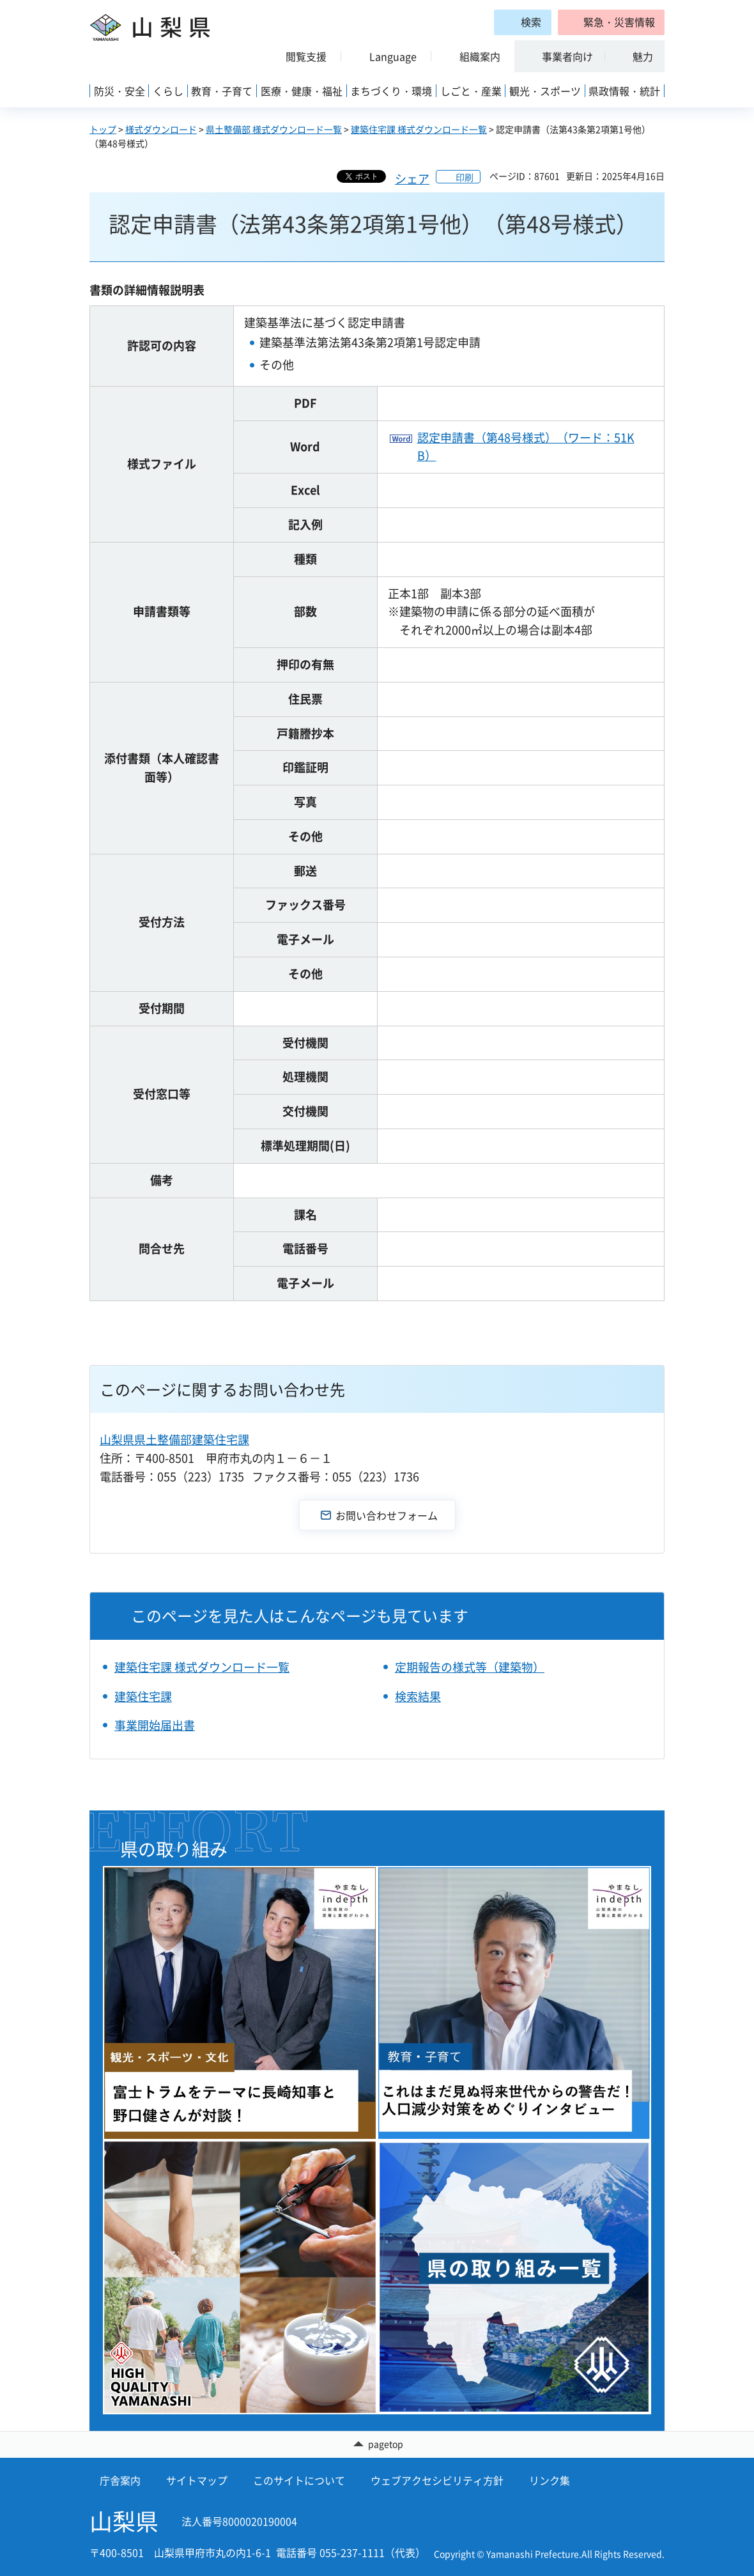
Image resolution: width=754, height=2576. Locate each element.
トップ (102, 129)
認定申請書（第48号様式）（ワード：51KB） (526, 447)
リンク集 (549, 2480)
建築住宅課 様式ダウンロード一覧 (419, 129)
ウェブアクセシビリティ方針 (437, 2480)
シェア (412, 178)
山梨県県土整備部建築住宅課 (174, 1439)
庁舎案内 (120, 2480)
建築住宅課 (143, 1696)
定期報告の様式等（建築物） (469, 1667)
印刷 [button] (464, 177)
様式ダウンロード (161, 129)
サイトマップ (196, 2480)
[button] (611, 22)
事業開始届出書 (154, 1725)
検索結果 (418, 1696)
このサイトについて (299, 2480)
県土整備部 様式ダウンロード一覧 (274, 129)
